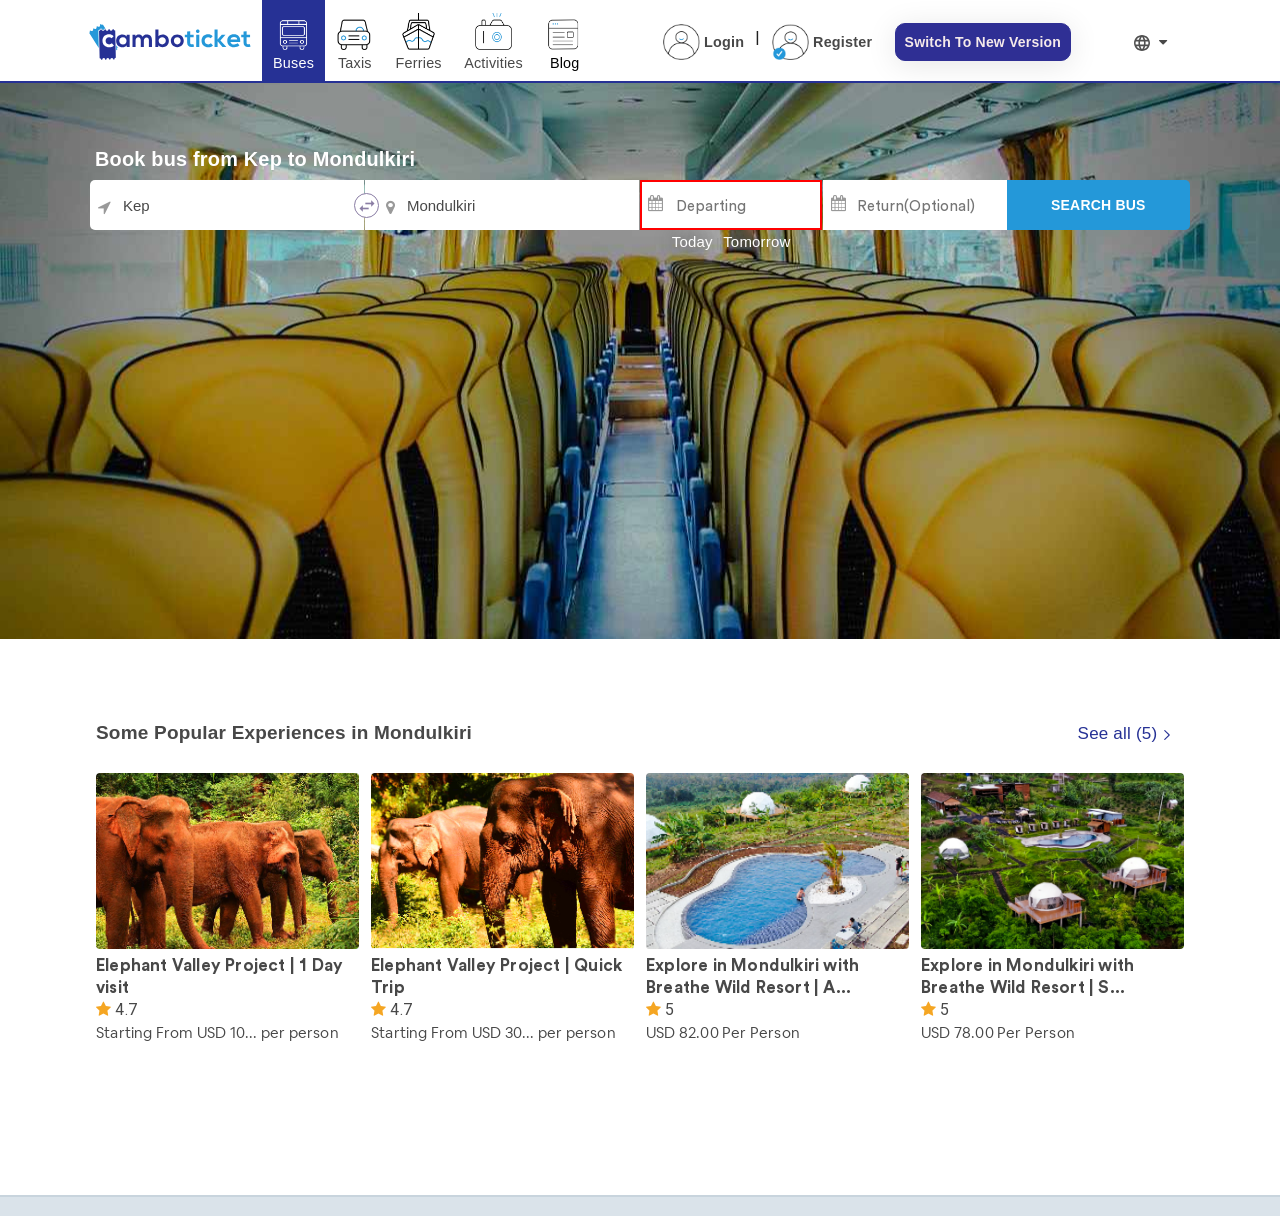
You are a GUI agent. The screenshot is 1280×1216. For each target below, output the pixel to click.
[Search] (1098, 205)
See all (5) (1125, 733)
